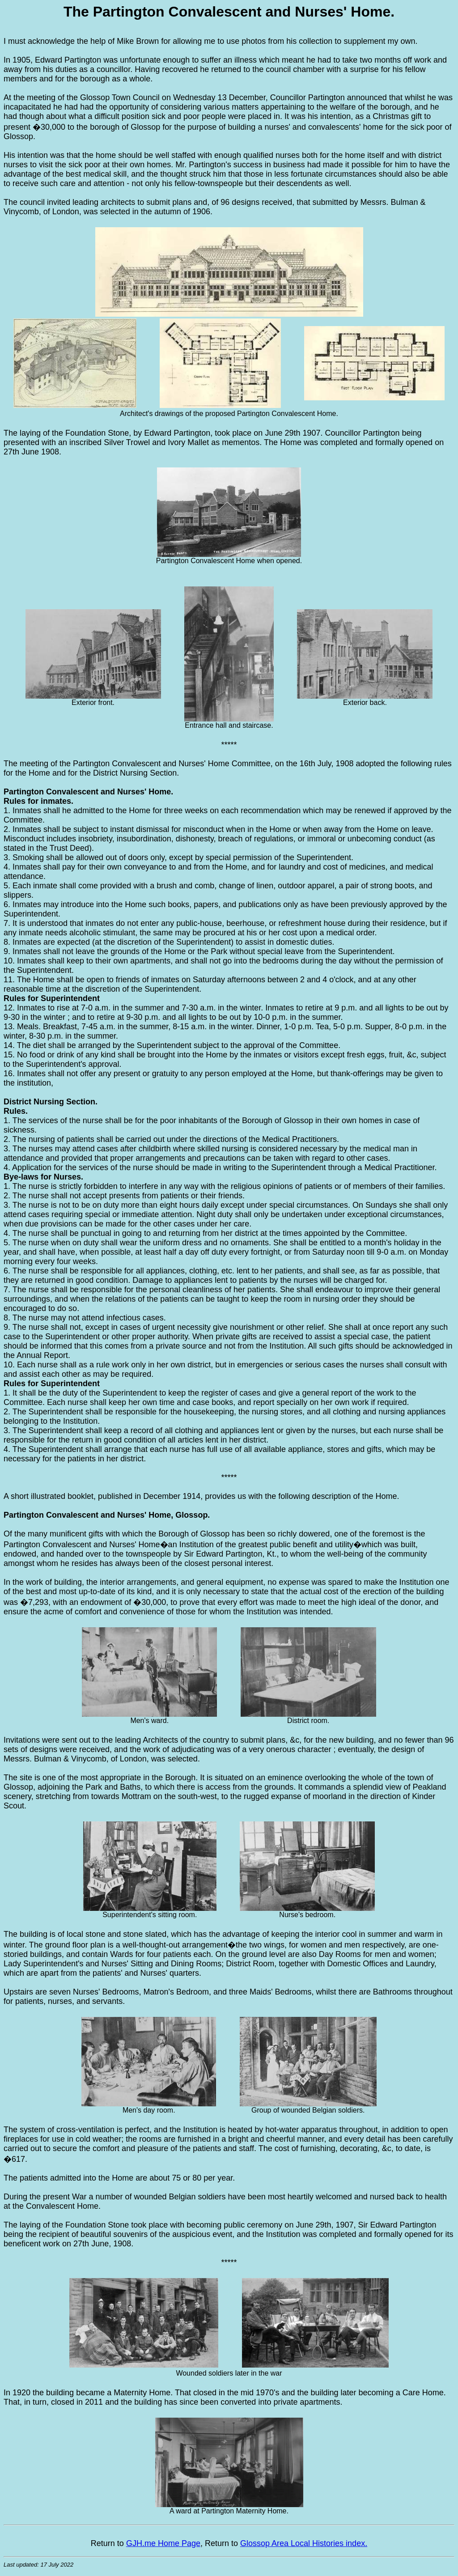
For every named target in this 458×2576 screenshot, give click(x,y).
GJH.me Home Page (163, 2543)
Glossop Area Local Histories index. (303, 2543)
